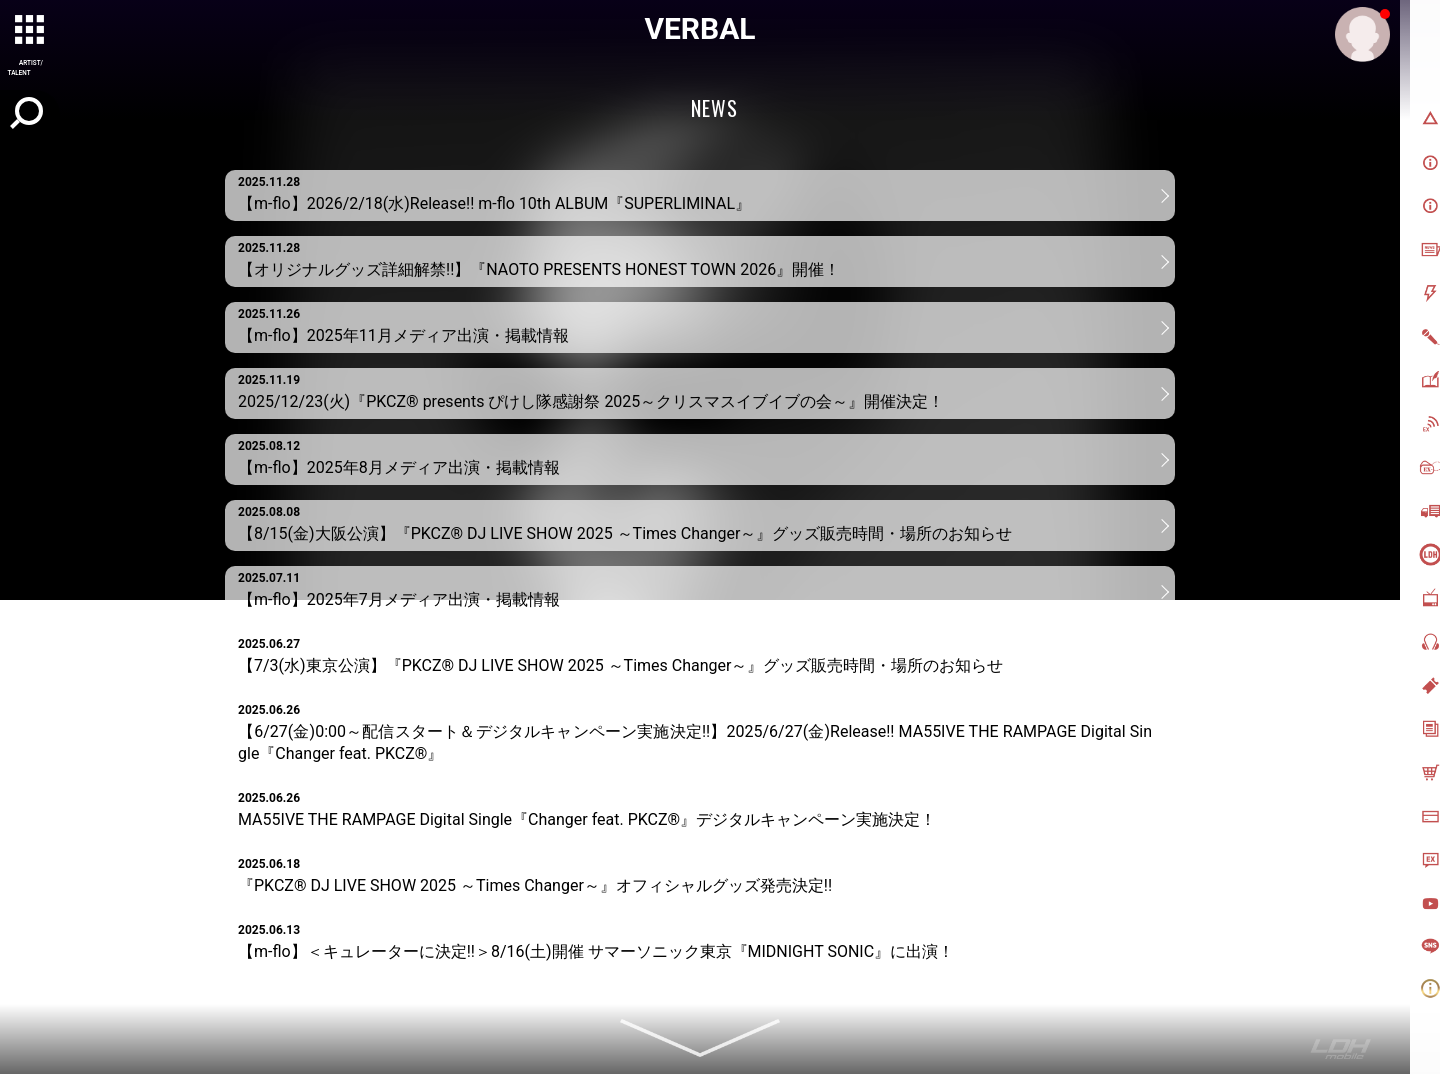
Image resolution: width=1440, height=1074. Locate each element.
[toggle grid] (31, 31)
